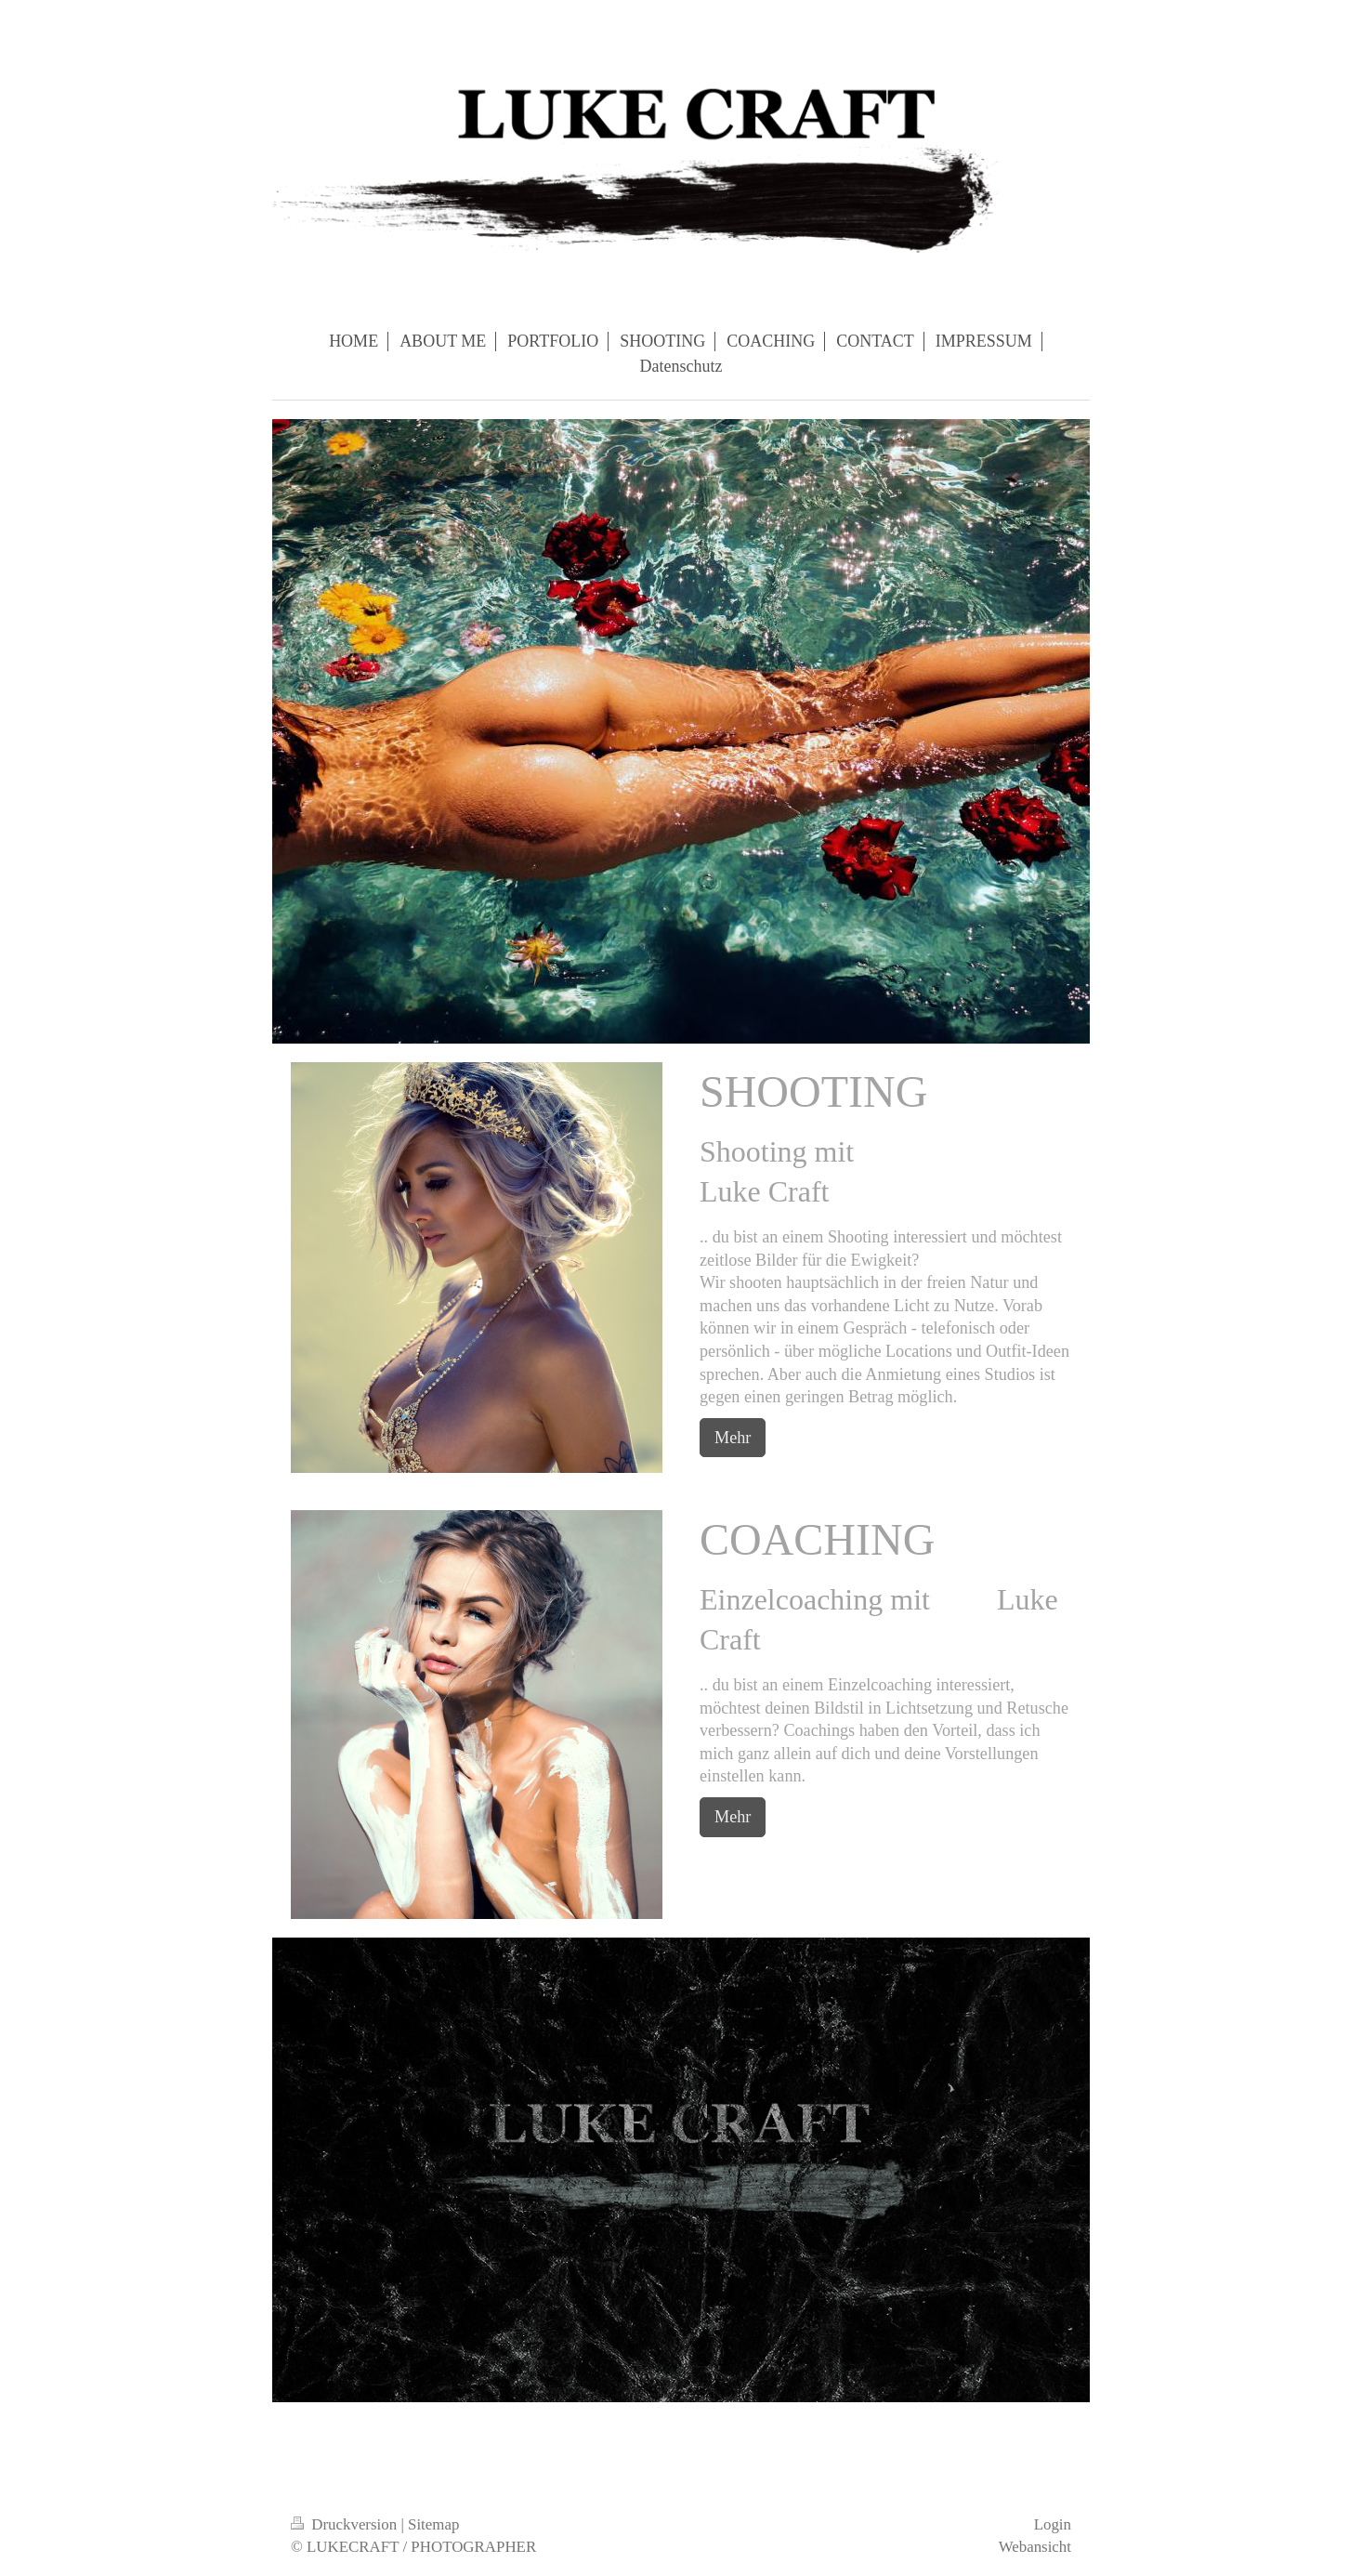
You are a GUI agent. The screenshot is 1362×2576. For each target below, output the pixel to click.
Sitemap (433, 2524)
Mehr (732, 1437)
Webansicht (1035, 2547)
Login (1052, 2524)
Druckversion (345, 2524)
